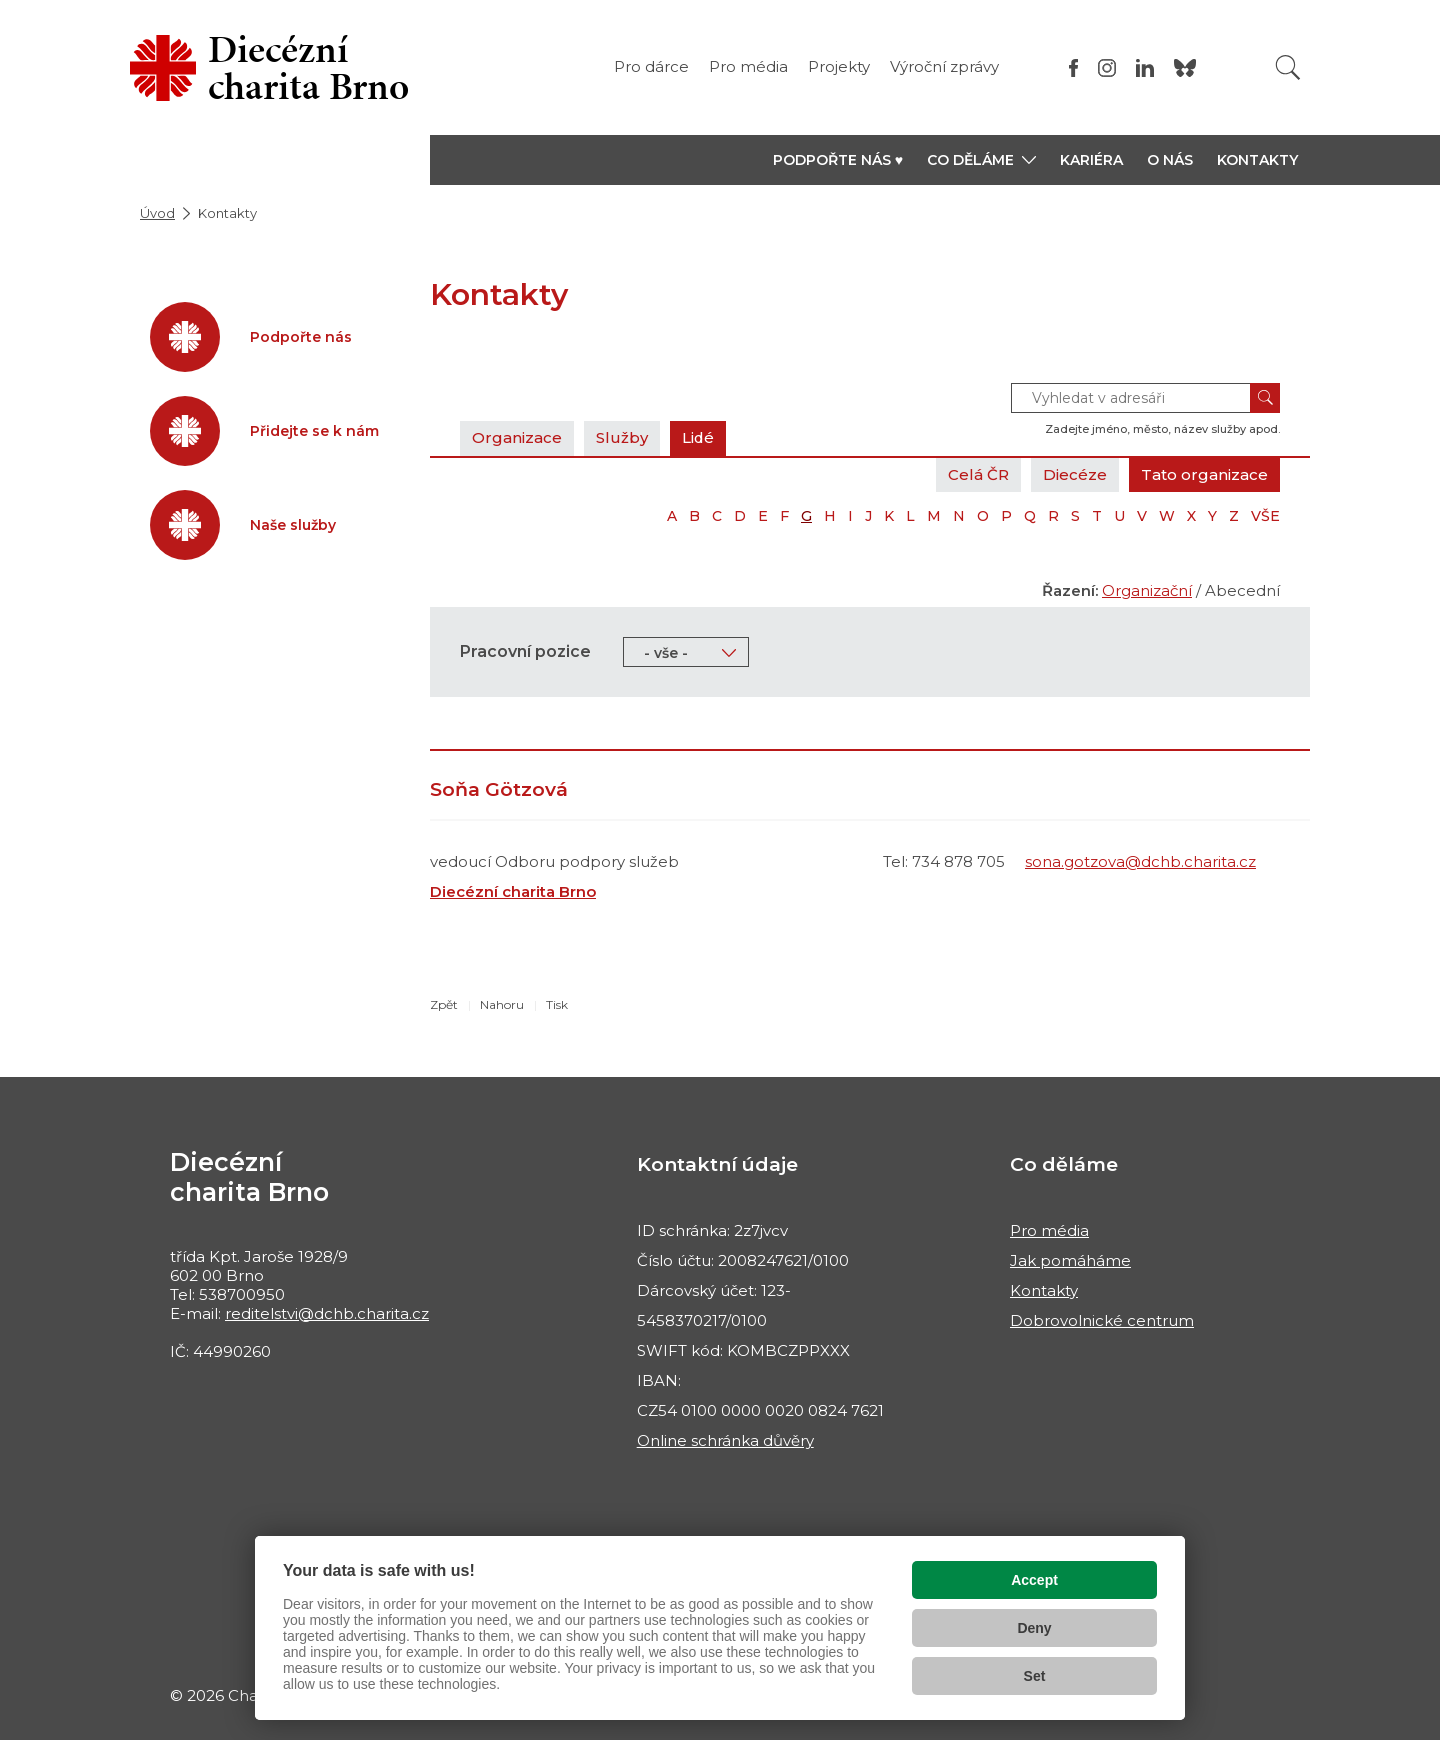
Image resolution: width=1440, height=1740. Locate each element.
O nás (1170, 160)
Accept (1034, 1580)
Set (1035, 1676)
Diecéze (1075, 474)
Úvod (157, 213)
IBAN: (659, 1380)
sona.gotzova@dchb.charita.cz (1140, 861)
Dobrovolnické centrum (1102, 1320)
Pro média (748, 66)
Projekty (839, 66)
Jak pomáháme (1070, 1260)
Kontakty (1257, 160)
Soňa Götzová (499, 789)
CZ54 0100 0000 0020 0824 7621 (760, 1410)
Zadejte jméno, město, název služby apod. (1162, 429)
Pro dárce (651, 66)
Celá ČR (978, 474)
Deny (1034, 1628)
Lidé (698, 437)
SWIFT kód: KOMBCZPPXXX (743, 1350)
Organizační (1147, 590)
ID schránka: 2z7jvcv (712, 1230)
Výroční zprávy (944, 66)
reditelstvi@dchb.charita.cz (327, 1313)
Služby (622, 437)
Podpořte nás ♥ (838, 160)
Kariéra (1091, 160)
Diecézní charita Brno (513, 891)
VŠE (1265, 516)
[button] (981, 160)
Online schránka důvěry (725, 1440)
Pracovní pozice (525, 651)
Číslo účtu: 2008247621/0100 (743, 1260)
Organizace (517, 437)
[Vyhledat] (1288, 67)
